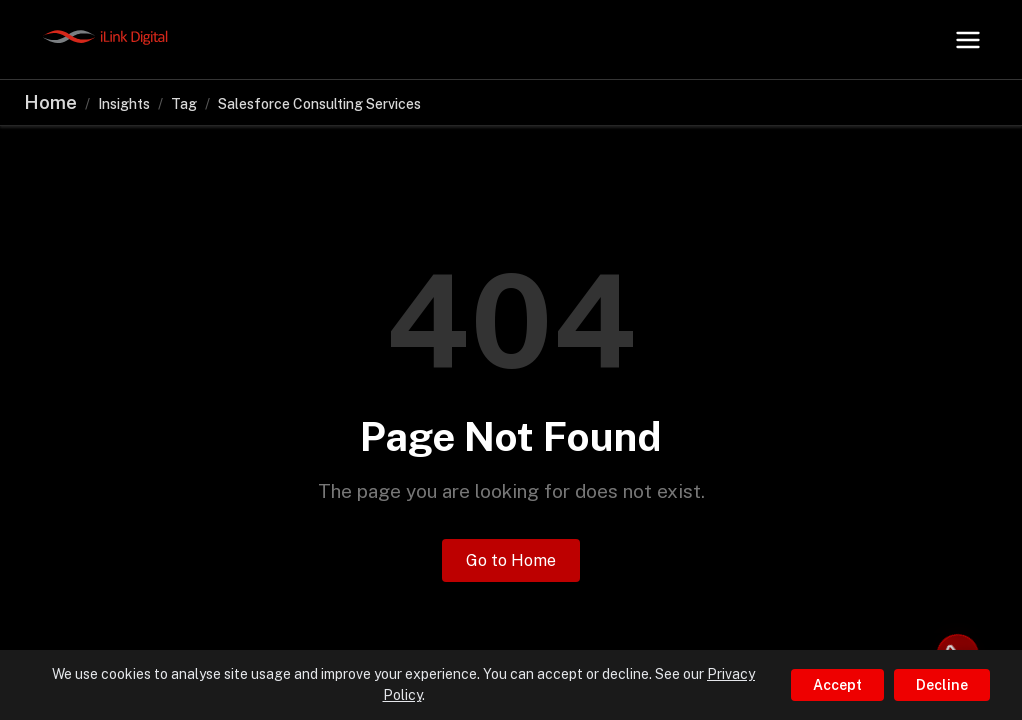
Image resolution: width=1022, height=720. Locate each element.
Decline (942, 685)
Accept (837, 685)
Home (50, 102)
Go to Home (511, 560)
